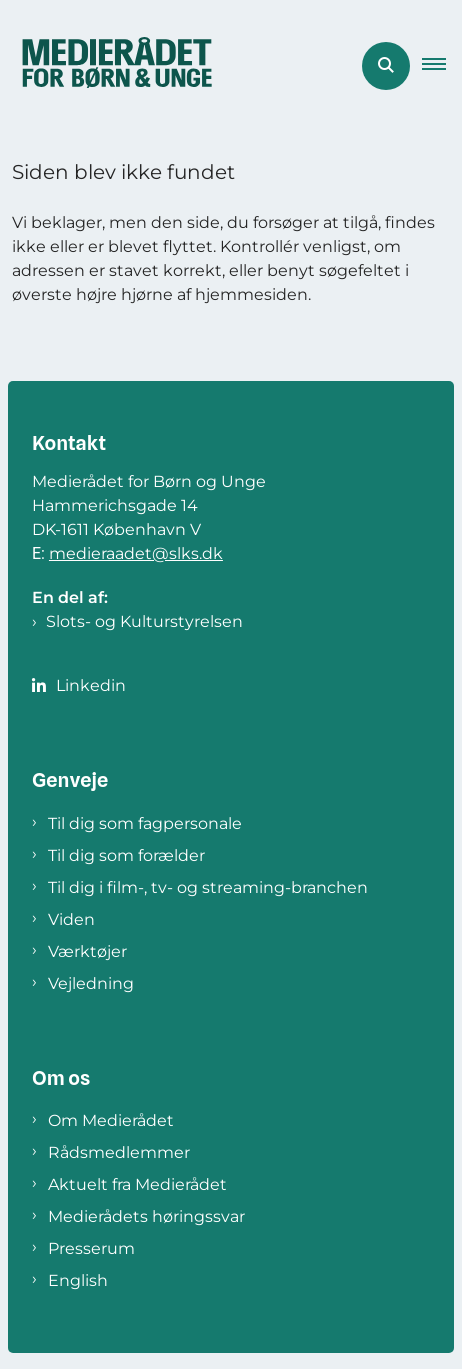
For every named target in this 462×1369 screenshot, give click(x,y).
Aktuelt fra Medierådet (137, 1184)
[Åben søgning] (386, 66)
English (78, 1280)
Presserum (91, 1248)
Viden (71, 919)
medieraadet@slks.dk (136, 553)
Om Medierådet (111, 1120)
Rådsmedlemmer (119, 1152)
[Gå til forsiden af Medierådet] (111, 66)
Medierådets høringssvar (146, 1216)
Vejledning (91, 983)
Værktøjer (87, 951)
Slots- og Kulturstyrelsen (144, 621)
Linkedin (91, 685)
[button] (442, 66)
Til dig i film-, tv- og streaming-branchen (208, 887)
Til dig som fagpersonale (145, 823)
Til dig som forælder (126, 855)
